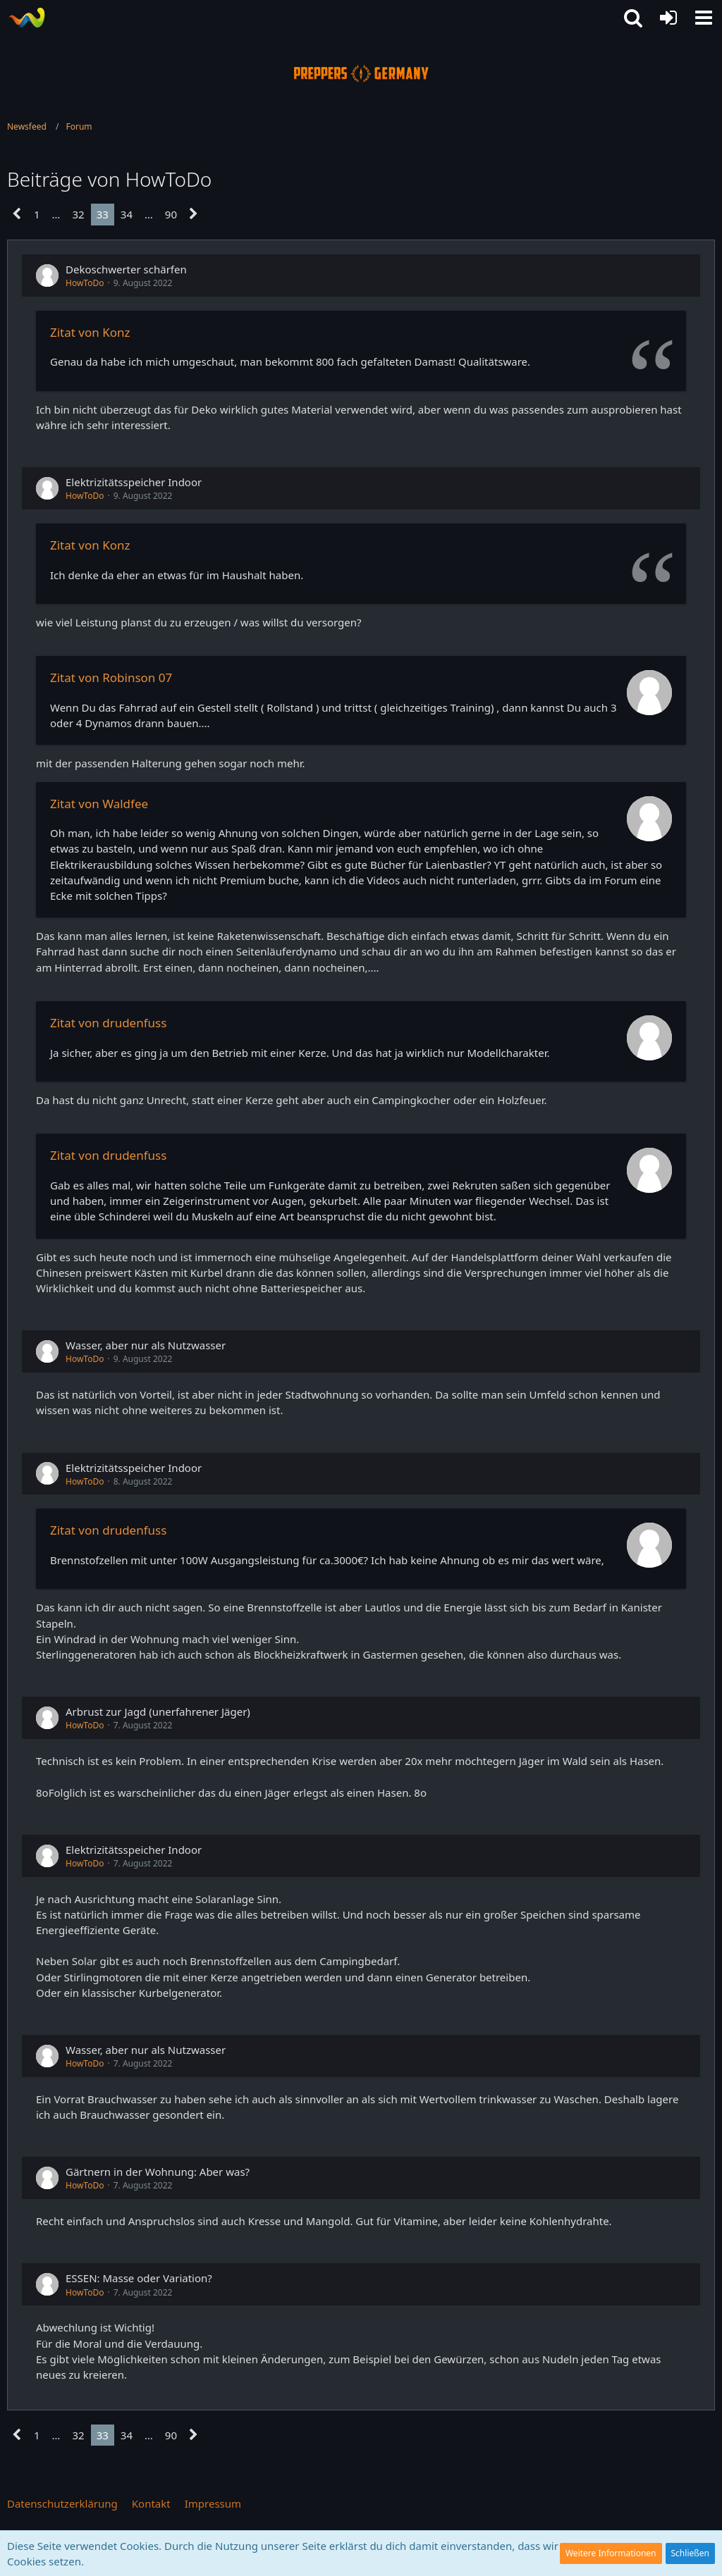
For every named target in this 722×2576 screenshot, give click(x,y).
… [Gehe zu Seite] (56, 214)
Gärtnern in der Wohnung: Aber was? (158, 2172)
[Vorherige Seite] (17, 214)
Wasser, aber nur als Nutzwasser (146, 1345)
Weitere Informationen (610, 2553)
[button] (704, 18)
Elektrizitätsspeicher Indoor (134, 482)
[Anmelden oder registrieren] (668, 18)
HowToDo (85, 283)
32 (78, 214)
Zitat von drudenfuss (108, 1023)
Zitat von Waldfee (99, 803)
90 (171, 214)
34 (127, 214)
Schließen (690, 2553)
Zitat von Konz (90, 332)
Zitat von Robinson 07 (111, 677)
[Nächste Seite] (193, 214)
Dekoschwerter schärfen (126, 269)
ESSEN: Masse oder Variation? (139, 2278)
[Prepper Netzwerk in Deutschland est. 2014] (26, 18)
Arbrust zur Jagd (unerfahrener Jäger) (158, 1711)
